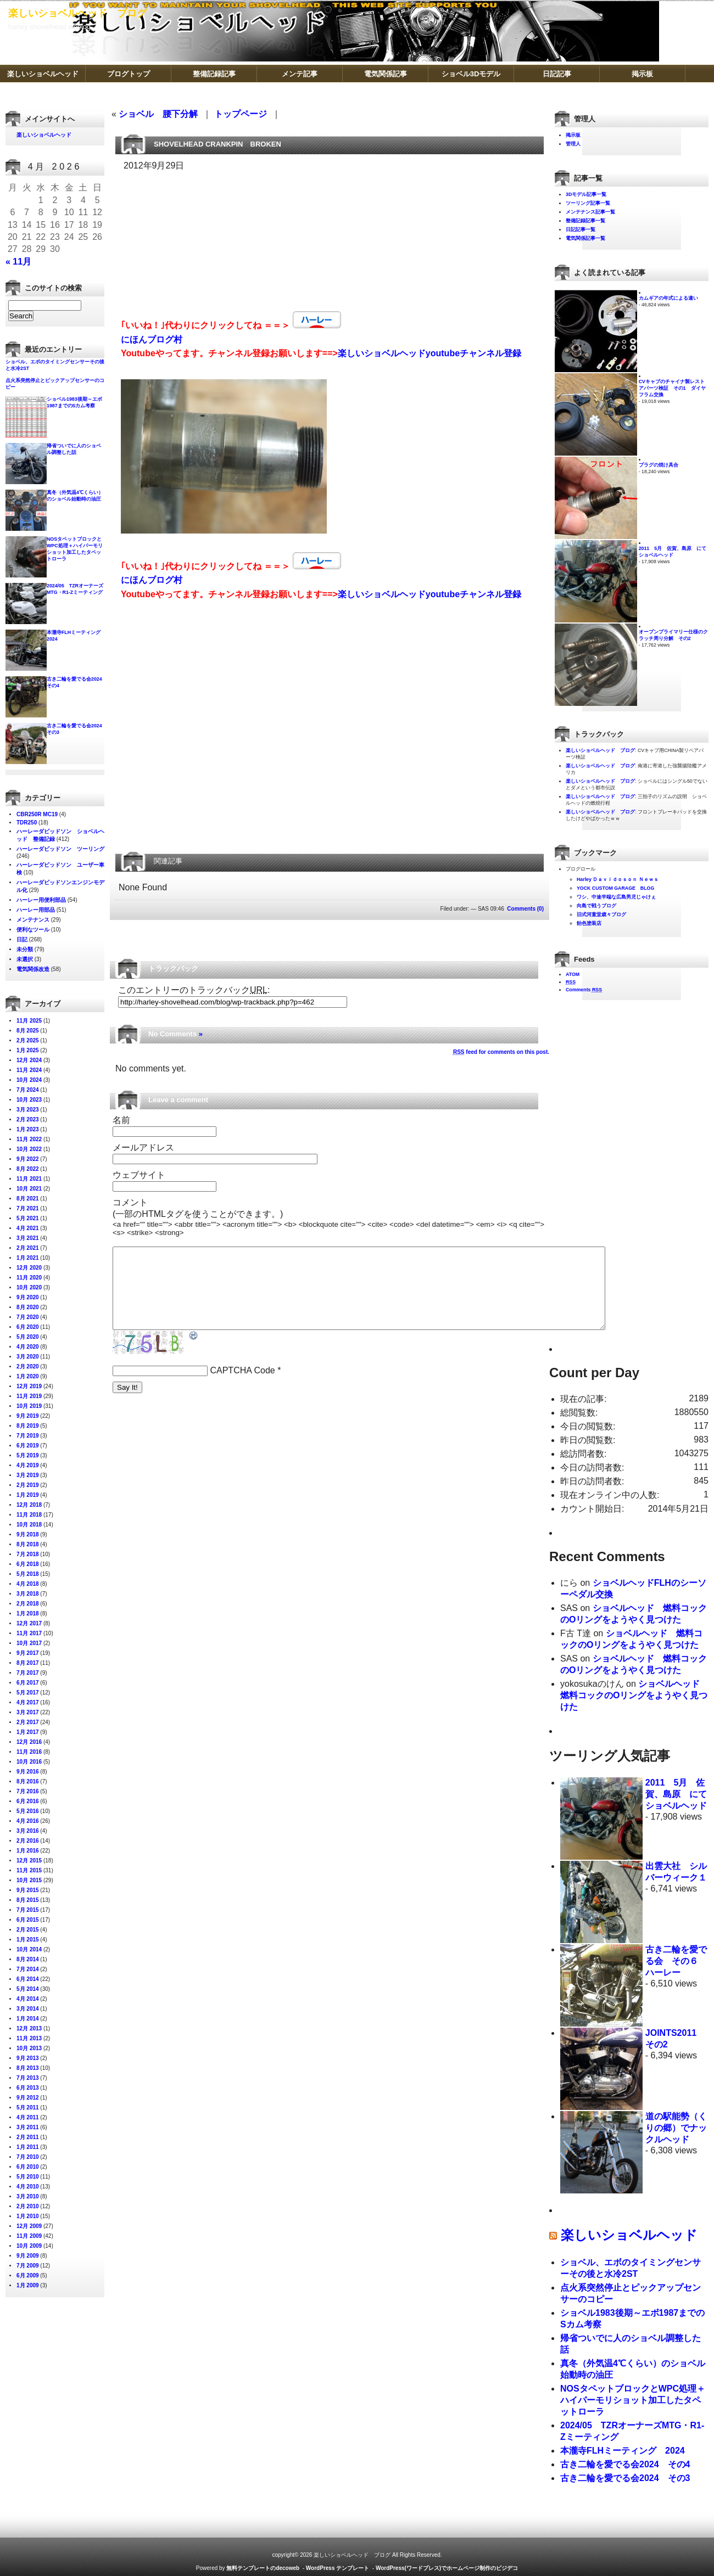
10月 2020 (29, 1287)
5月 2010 (27, 2177)
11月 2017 (29, 1633)
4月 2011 (27, 2117)
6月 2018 (27, 1564)
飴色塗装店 (589, 923)
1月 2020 (27, 1376)
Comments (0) (525, 909)
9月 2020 (27, 1297)
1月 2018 (27, 1613)
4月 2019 (27, 1465)
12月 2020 (29, 1268)
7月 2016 (27, 1791)
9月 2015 (27, 1890)
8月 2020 (27, 1307)
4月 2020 (27, 1347)
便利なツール (32, 930)
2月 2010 (27, 2206)
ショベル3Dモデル (471, 74)
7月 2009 (27, 2266)
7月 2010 (27, 2157)
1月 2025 (27, 1050)
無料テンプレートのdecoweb (262, 2568)
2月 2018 (27, 1604)
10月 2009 (29, 2246)
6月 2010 (27, 2167)
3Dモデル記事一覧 (586, 194)
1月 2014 (27, 2019)
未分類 (24, 949)
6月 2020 (27, 1327)
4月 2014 (27, 1999)
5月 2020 (27, 1337)
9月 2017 (27, 1653)
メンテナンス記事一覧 (590, 212)
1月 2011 (27, 2147)
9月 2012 (27, 2098)
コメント (130, 1202)
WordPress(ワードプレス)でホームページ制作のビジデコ (447, 2568)
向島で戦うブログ (596, 905)
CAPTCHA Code (242, 1386)
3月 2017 (27, 1712)
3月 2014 (27, 2009)
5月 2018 (27, 1574)
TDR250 (26, 823)
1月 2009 (27, 2285)
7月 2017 (27, 1673)
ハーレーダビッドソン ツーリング (60, 849)
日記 (21, 939)
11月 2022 (29, 1139)
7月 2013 (27, 2078)
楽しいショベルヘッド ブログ (77, 13)
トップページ (240, 114)
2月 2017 (27, 1722)
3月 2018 (27, 1594)
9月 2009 (27, 2256)
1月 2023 (27, 1129)
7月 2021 (27, 1208)
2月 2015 (27, 1930)
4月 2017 (27, 1702)
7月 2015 (27, 1910)
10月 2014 (29, 1949)
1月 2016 (27, 1851)
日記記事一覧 (580, 229)
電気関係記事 (385, 74)
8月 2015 (27, 1900)
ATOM (572, 974)
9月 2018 (27, 1534)
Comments (584, 989)
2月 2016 (27, 1841)
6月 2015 (27, 1920)
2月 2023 (27, 1119)
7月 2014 (27, 1969)
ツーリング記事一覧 (588, 203)
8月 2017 (27, 1663)
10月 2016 (29, 1762)
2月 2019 (27, 1485)
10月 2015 (29, 1880)
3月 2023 (27, 1110)
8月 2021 (27, 1199)
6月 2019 (27, 1446)
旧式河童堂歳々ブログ (601, 914)
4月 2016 (27, 1821)
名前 (121, 1120)
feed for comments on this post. (501, 1052)
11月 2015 (29, 1870)
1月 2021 (27, 1258)
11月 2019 (29, 1396)
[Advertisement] (177, 238)
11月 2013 (29, 2038)
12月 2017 (29, 1623)
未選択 (24, 959)
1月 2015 (27, 1940)
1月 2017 (27, 1732)
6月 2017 (27, 1683)
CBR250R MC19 (37, 814)
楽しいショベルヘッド (43, 74)
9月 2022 (27, 1159)
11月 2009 (29, 2236)
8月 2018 (27, 1544)
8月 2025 (27, 1031)
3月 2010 (27, 2196)
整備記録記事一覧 (585, 220)
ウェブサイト (139, 1175)
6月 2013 (27, 2088)
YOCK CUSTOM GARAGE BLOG (615, 888)
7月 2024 (27, 1090)
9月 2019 (27, 1416)
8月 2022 (27, 1169)
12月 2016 (29, 1742)
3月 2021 (27, 1238)
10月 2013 (29, 2048)
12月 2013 (29, 2028)
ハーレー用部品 (35, 910)
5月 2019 (27, 1455)
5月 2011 (27, 2107)
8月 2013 (27, 2068)
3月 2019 (27, 1475)
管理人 (573, 144)
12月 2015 (29, 1860)
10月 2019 (29, 1406)
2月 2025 (27, 1040)
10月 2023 (29, 1100)
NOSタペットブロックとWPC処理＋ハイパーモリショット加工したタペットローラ (632, 2400)
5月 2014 (27, 1989)
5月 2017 (27, 1693)
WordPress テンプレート (337, 2568)
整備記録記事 (214, 74)
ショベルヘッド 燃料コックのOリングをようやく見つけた (634, 1695)
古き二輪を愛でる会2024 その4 (625, 2464)
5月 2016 (27, 1811)
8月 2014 (27, 1959)
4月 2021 (27, 1228)
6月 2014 (27, 1979)
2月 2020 (27, 1366)
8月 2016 (27, 1781)
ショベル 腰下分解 (158, 114)
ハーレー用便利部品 (41, 900)
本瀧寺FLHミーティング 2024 (622, 2450)
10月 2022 (29, 1149)
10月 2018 (29, 1525)
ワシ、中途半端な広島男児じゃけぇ (616, 897)
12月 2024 (29, 1060)
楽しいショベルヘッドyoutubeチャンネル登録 (429, 353)
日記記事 (557, 74)
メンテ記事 (299, 74)
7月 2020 (27, 1317)
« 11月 (18, 261)
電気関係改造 (32, 969)
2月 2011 (27, 2137)
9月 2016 (27, 1772)
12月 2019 (29, 1386)
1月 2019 (27, 1495)
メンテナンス (32, 920)
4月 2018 (27, 1584)
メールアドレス (143, 1147)
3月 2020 (27, 1357)
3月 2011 (27, 2127)
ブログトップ (128, 74)
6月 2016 (27, 1801)
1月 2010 (27, 2216)
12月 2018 (29, 1505)
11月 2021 (29, 1179)
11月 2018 (29, 1515)
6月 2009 (27, 2275)
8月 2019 (27, 1426)
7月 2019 (27, 1436)
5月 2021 (27, 1218)
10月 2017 (29, 1643)
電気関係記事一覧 (585, 238)
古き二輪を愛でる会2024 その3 (625, 2478)
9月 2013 (27, 2058)
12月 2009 (29, 2226)
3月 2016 (27, 1831)
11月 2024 (29, 1070)
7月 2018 (27, 1554)
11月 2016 (29, 1752)
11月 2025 (29, 1021)
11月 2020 (29, 1278)
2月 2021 (27, 1248)
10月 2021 (29, 1189)
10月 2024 (29, 1080)
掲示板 (642, 74)
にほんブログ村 (151, 339)
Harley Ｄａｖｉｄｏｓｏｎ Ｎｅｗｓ (618, 879)
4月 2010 (27, 2187)
